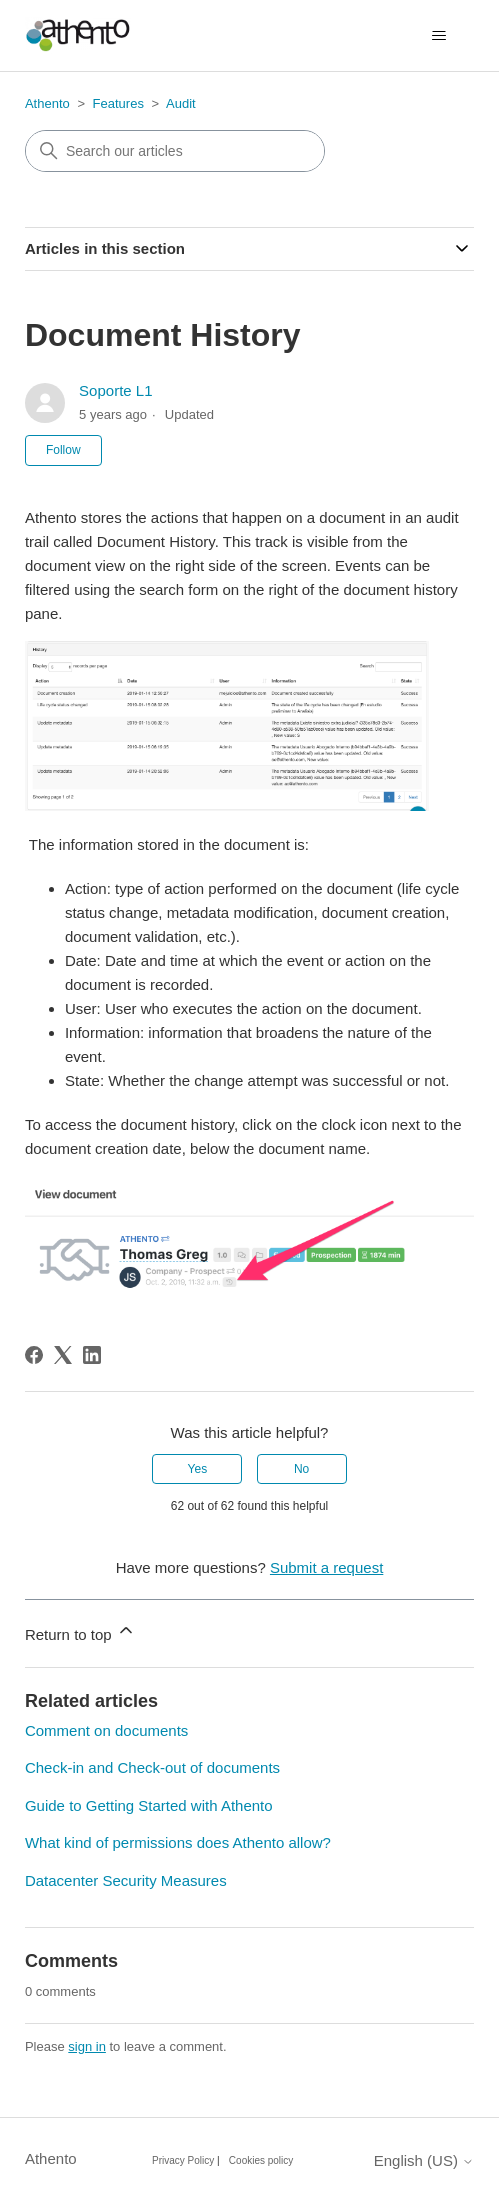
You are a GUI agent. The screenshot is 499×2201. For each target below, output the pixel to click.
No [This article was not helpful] (301, 1469)
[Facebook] (34, 1355)
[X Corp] (63, 1355)
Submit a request (326, 1567)
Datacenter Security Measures (126, 1880)
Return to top (80, 1631)
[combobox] (175, 151)
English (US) (424, 2160)
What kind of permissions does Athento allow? (178, 1842)
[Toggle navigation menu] (438, 36)
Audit (181, 103)
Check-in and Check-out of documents (152, 1767)
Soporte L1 (115, 390)
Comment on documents (106, 1730)
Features (118, 103)
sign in (87, 2046)
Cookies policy (261, 2160)
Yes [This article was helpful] (198, 1469)
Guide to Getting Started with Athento (149, 1805)
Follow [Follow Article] (63, 450)
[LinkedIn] (92, 1355)
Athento (47, 103)
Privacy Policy (183, 2160)
